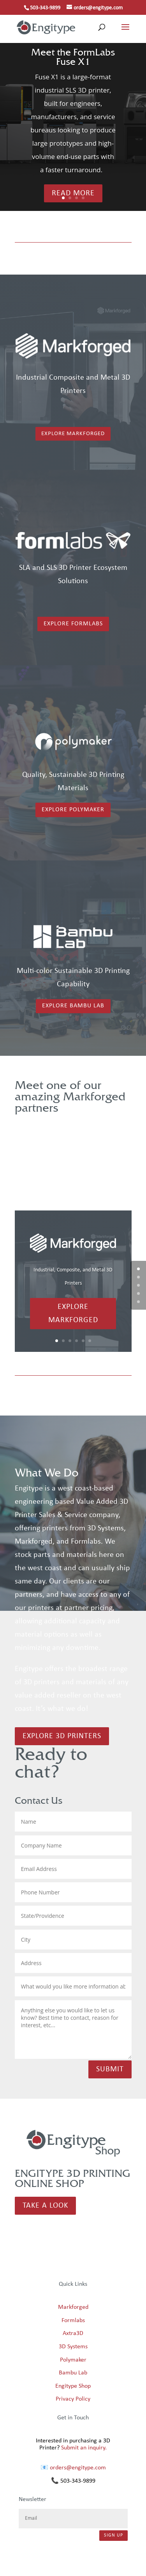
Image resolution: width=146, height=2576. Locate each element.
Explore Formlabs (73, 624)
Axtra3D (73, 2333)
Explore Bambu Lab (73, 1006)
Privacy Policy (73, 2399)
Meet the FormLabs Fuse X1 (73, 56)
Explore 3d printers (62, 1736)
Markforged (73, 2307)
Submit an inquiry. (84, 2448)
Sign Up (113, 2535)
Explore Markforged (73, 434)
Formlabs (73, 2320)
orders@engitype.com (78, 2468)
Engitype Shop (73, 2386)
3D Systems (73, 2347)
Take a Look (45, 2206)
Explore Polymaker (73, 810)
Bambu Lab (73, 2373)
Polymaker (73, 2360)
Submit (110, 2069)
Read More (73, 193)
